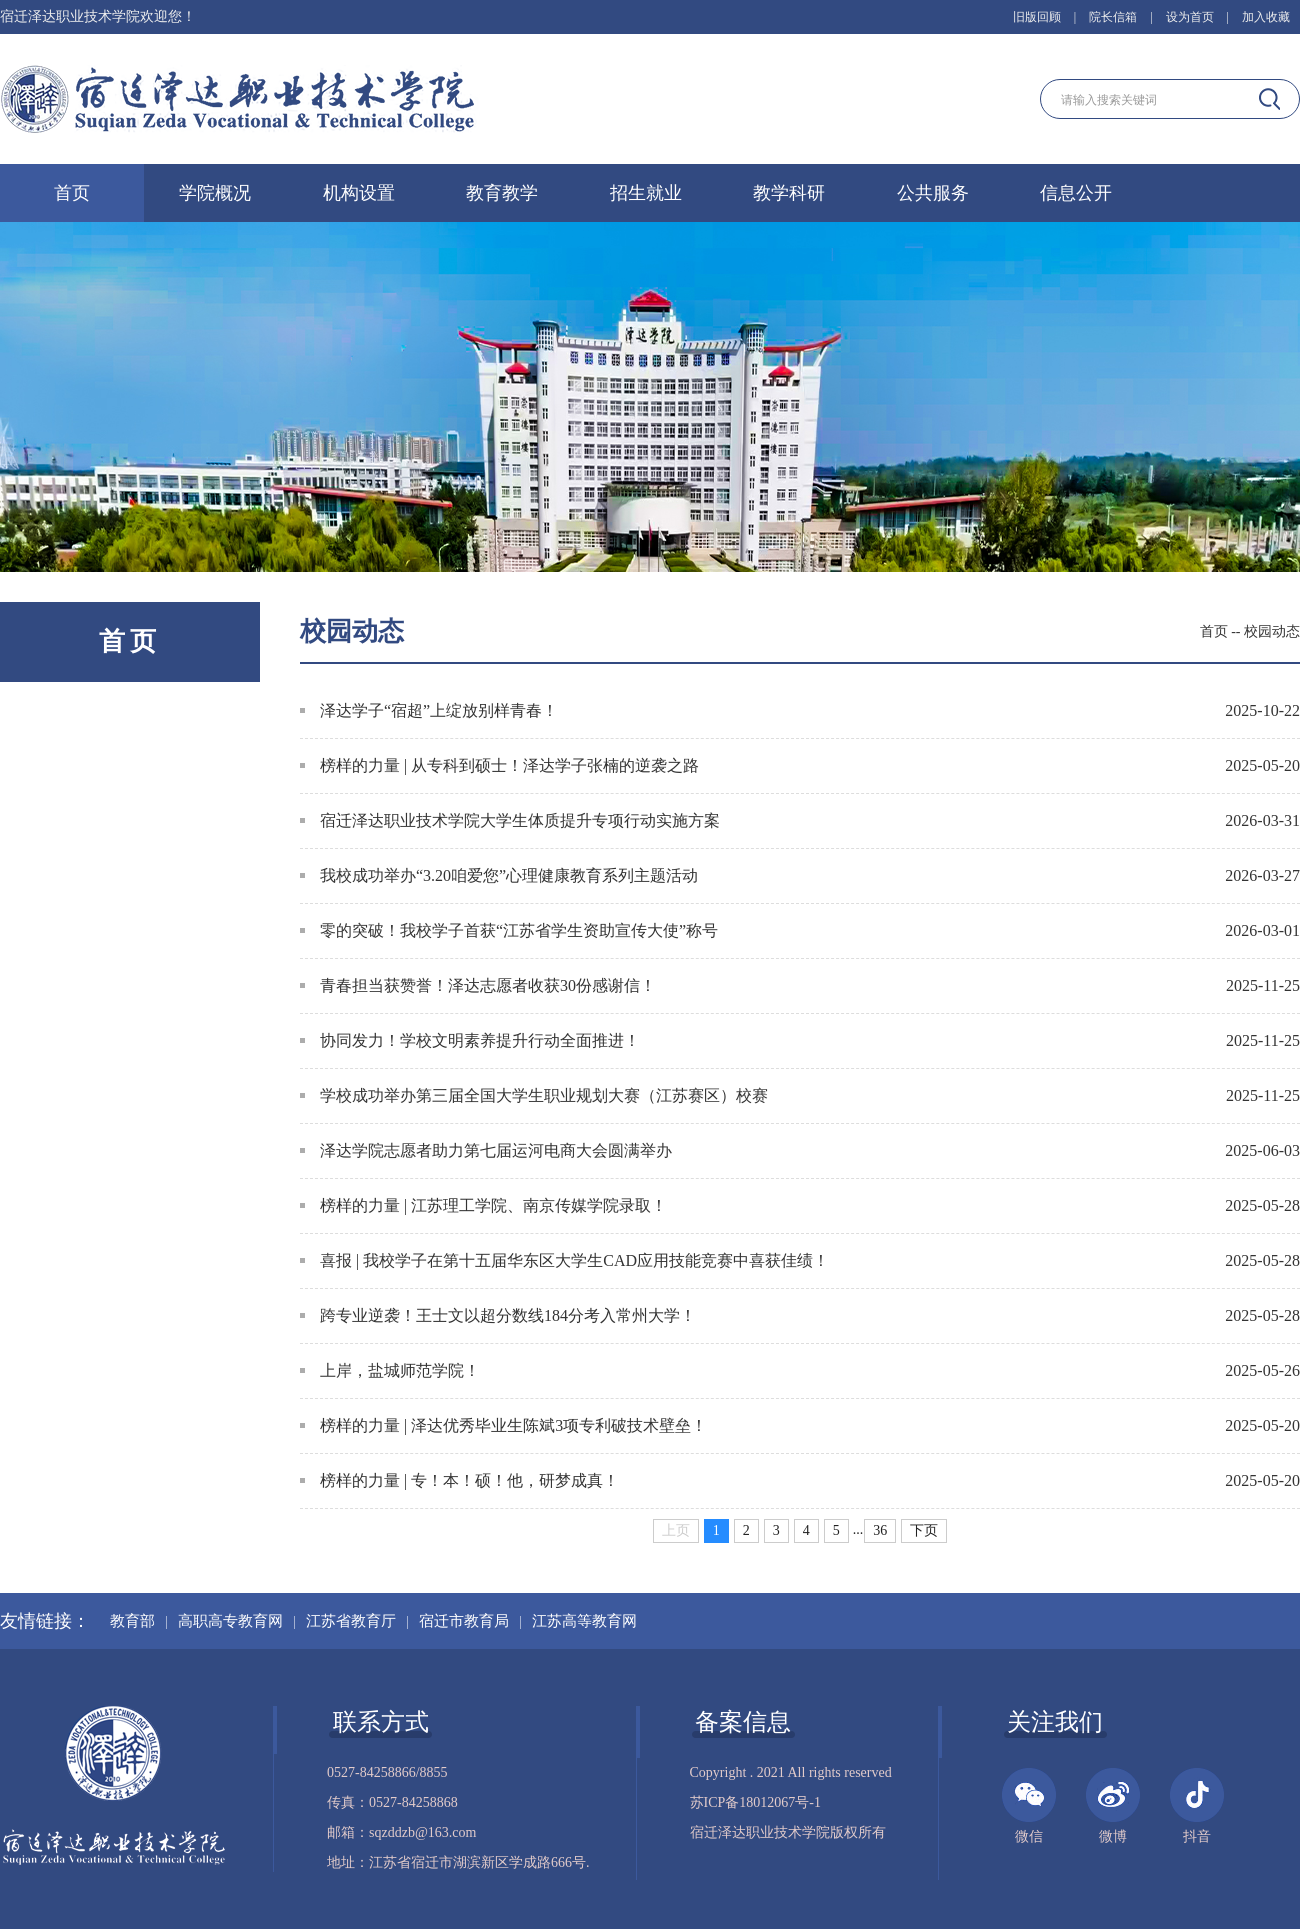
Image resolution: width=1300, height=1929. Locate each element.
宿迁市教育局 (464, 1621)
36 (880, 1530)
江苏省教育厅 (351, 1621)
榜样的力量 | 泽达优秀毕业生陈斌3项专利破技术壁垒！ (503, 1425)
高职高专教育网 (230, 1621)
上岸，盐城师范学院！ (390, 1370)
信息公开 (1076, 193)
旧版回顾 (1037, 17)
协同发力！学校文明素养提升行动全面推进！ (470, 1040)
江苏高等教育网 (584, 1621)
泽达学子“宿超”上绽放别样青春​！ (429, 710)
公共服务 (933, 193)
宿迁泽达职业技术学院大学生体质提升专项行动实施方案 (510, 820)
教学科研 (789, 193)
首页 (72, 193)
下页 (924, 1530)
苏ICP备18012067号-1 (755, 1802)
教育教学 (502, 193)
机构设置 (359, 193)
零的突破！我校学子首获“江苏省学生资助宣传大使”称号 (509, 930)
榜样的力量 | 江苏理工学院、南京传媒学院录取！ (483, 1205)
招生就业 (646, 193)
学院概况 (215, 193)
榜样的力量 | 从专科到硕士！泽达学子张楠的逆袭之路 (499, 765)
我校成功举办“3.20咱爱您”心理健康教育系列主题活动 (499, 875)
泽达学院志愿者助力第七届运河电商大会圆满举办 (486, 1150)
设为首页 (1190, 17)
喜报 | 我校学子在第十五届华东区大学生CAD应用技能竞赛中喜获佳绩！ (564, 1260)
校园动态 (1272, 631)
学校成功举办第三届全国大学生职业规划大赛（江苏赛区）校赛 (534, 1095)
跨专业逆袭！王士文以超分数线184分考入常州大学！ (498, 1315)
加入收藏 (1266, 17)
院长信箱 (1113, 17)
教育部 (132, 1621)
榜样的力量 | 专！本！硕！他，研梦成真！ (459, 1480)
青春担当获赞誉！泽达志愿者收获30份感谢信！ (478, 985)
